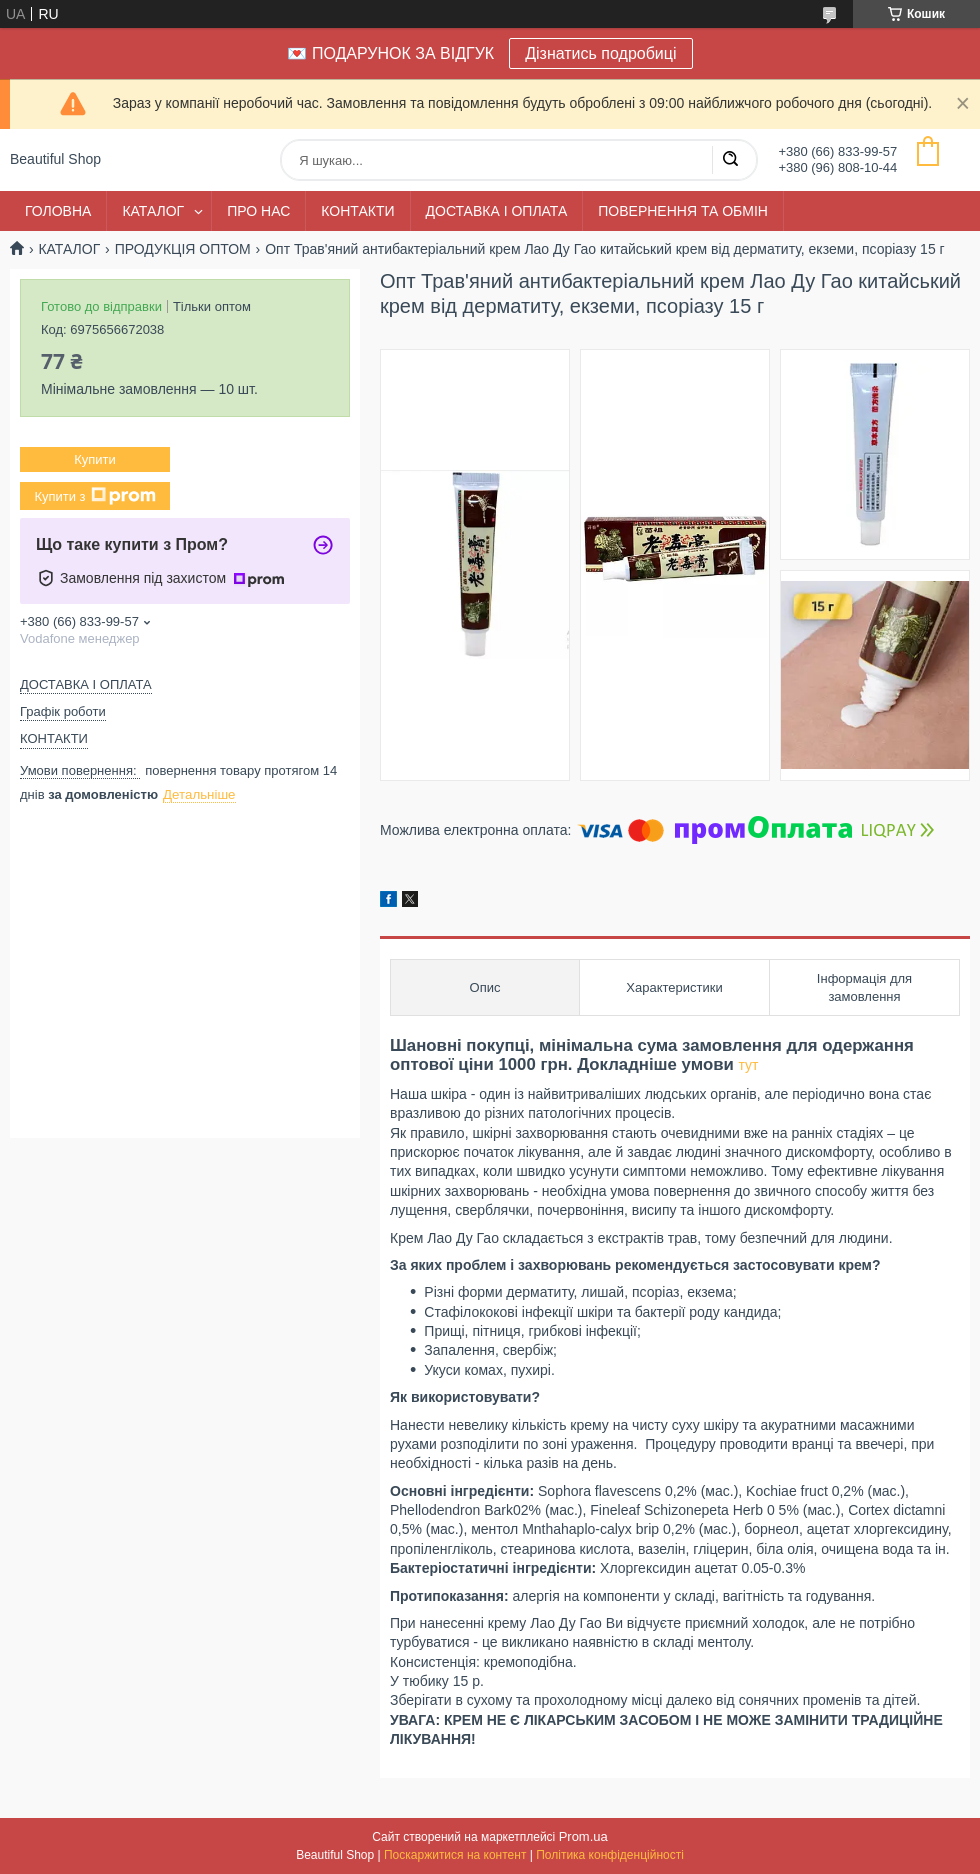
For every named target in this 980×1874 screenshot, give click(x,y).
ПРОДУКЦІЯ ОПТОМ (183, 249)
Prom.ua (583, 1836)
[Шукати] (730, 160)
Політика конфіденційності (610, 1855)
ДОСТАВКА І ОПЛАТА (497, 211)
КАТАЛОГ (153, 211)
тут (748, 1065)
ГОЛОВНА (58, 211)
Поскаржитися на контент (455, 1855)
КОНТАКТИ (357, 211)
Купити (95, 459)
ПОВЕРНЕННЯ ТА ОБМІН (683, 211)
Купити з (94, 496)
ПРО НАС (258, 211)
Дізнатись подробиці (600, 53)
